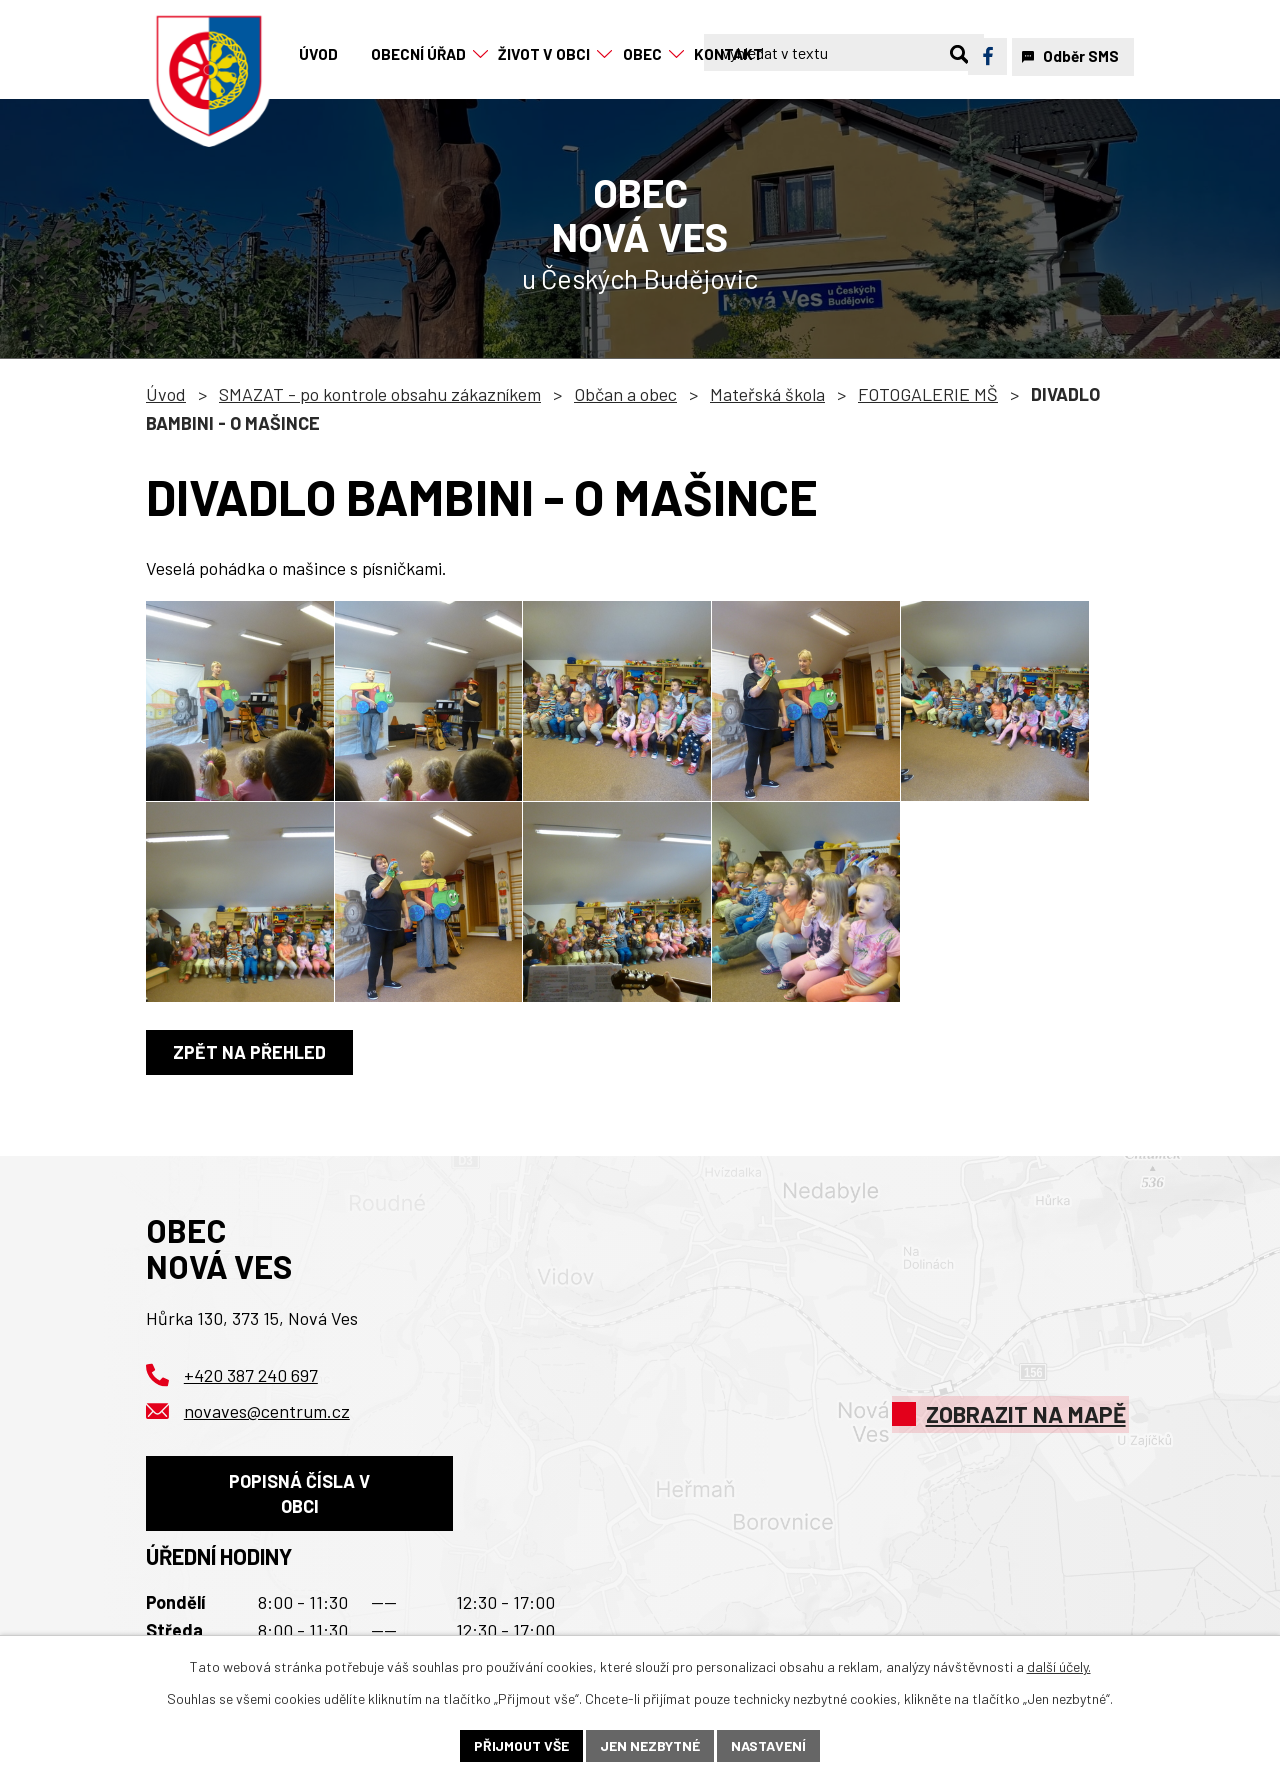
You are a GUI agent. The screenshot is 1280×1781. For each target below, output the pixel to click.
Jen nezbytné (650, 1745)
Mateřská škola (767, 394)
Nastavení (768, 1745)
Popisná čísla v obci (299, 1493)
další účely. (1059, 1666)
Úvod (166, 394)
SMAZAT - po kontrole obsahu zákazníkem (380, 394)
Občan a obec (625, 394)
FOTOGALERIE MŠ (928, 394)
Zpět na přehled (249, 1052)
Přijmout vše (521, 1745)
